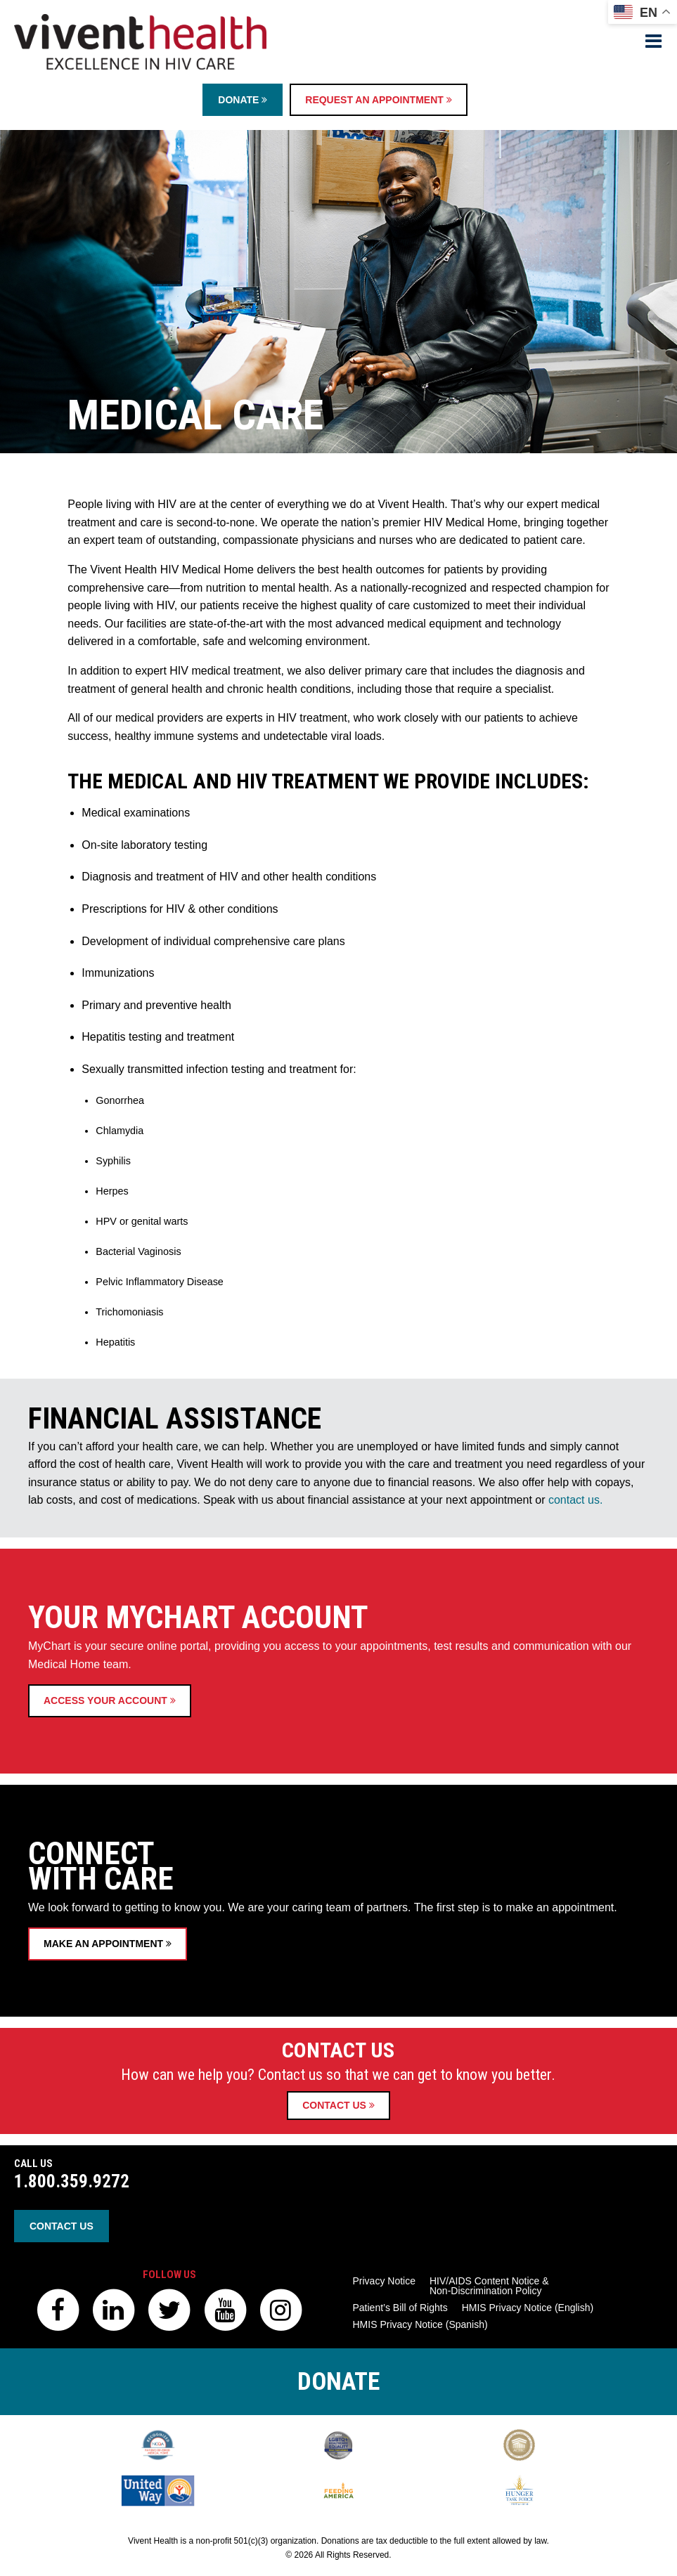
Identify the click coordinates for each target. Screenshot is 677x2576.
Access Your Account (110, 1921)
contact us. (577, 1656)
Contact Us (338, 2105)
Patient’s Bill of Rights (400, 2307)
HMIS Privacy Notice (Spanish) (420, 2324)
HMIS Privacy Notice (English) (528, 2307)
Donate (242, 99)
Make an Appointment (108, 2171)
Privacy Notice (384, 2280)
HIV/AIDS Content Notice (489, 2285)
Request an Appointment (378, 99)
